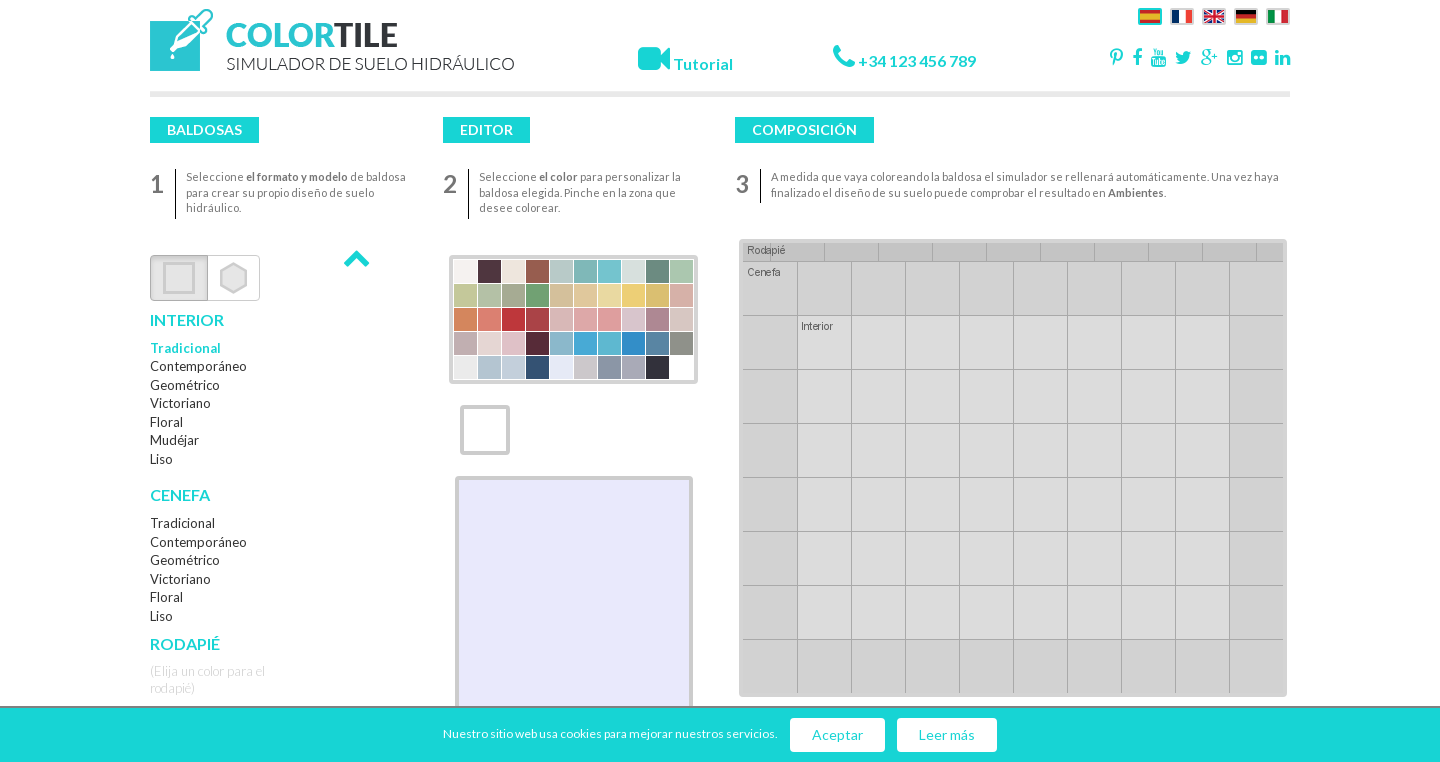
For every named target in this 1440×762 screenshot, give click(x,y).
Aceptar (837, 734)
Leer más (947, 734)
